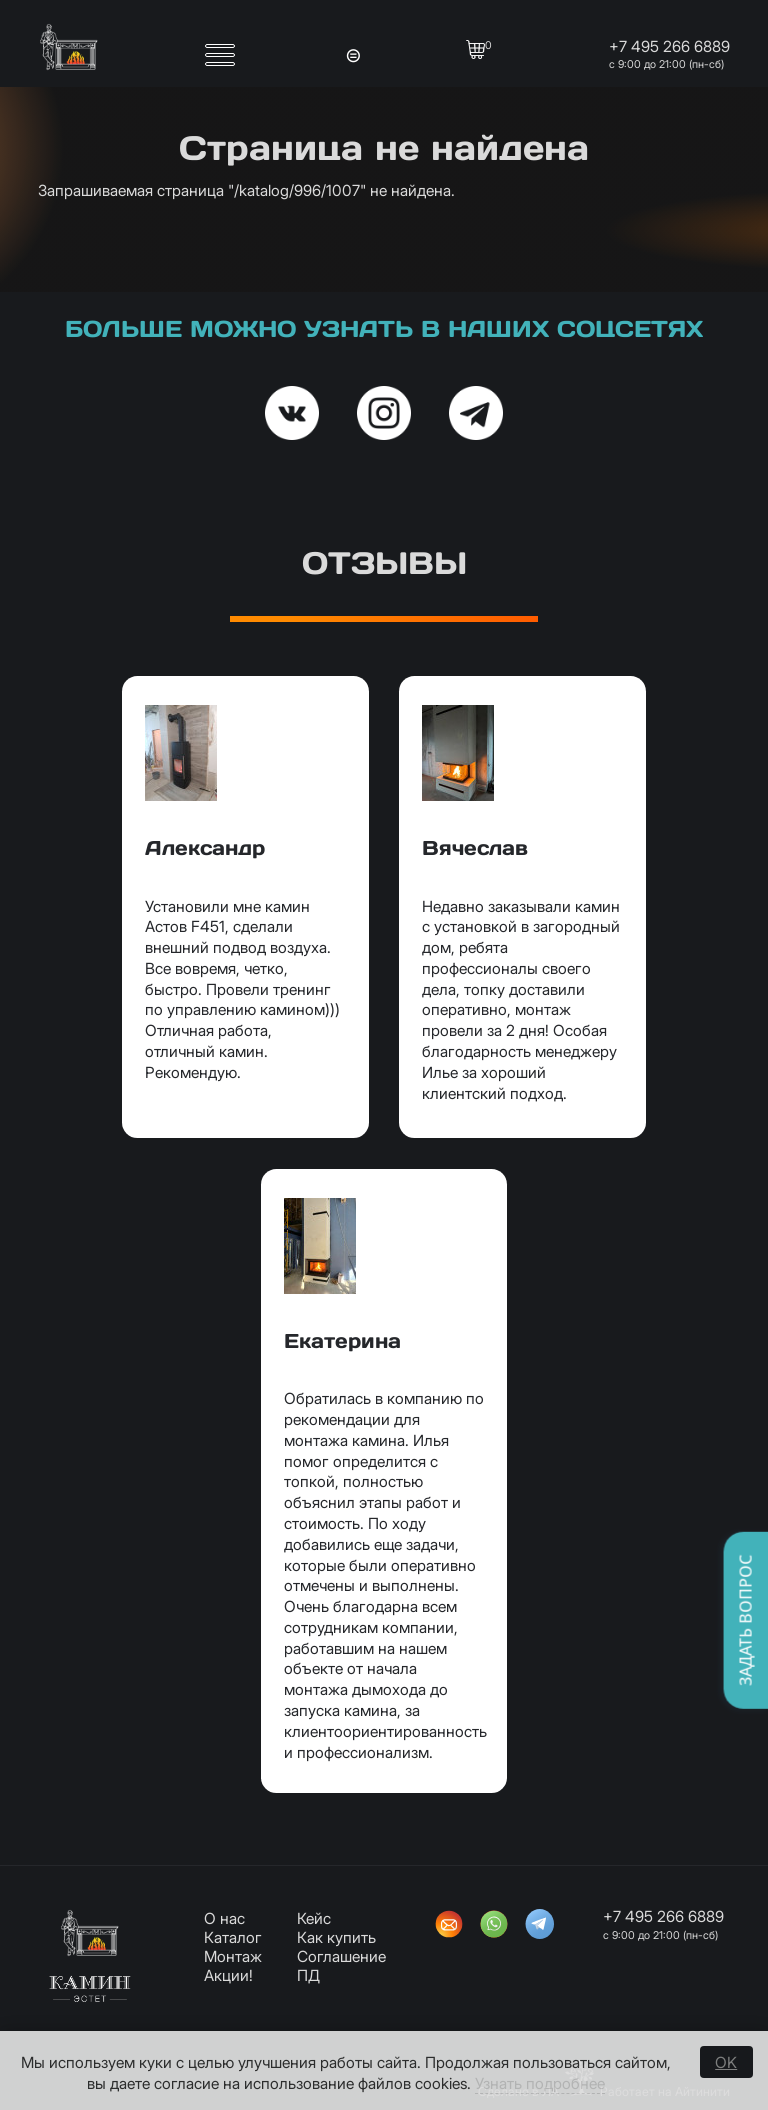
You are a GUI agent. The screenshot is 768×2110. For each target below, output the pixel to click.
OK (726, 2062)
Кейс (314, 1918)
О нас (224, 1918)
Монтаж (233, 1956)
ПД (308, 1975)
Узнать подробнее (540, 2083)
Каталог (233, 1937)
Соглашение (341, 1956)
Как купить (336, 1937)
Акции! (228, 1975)
